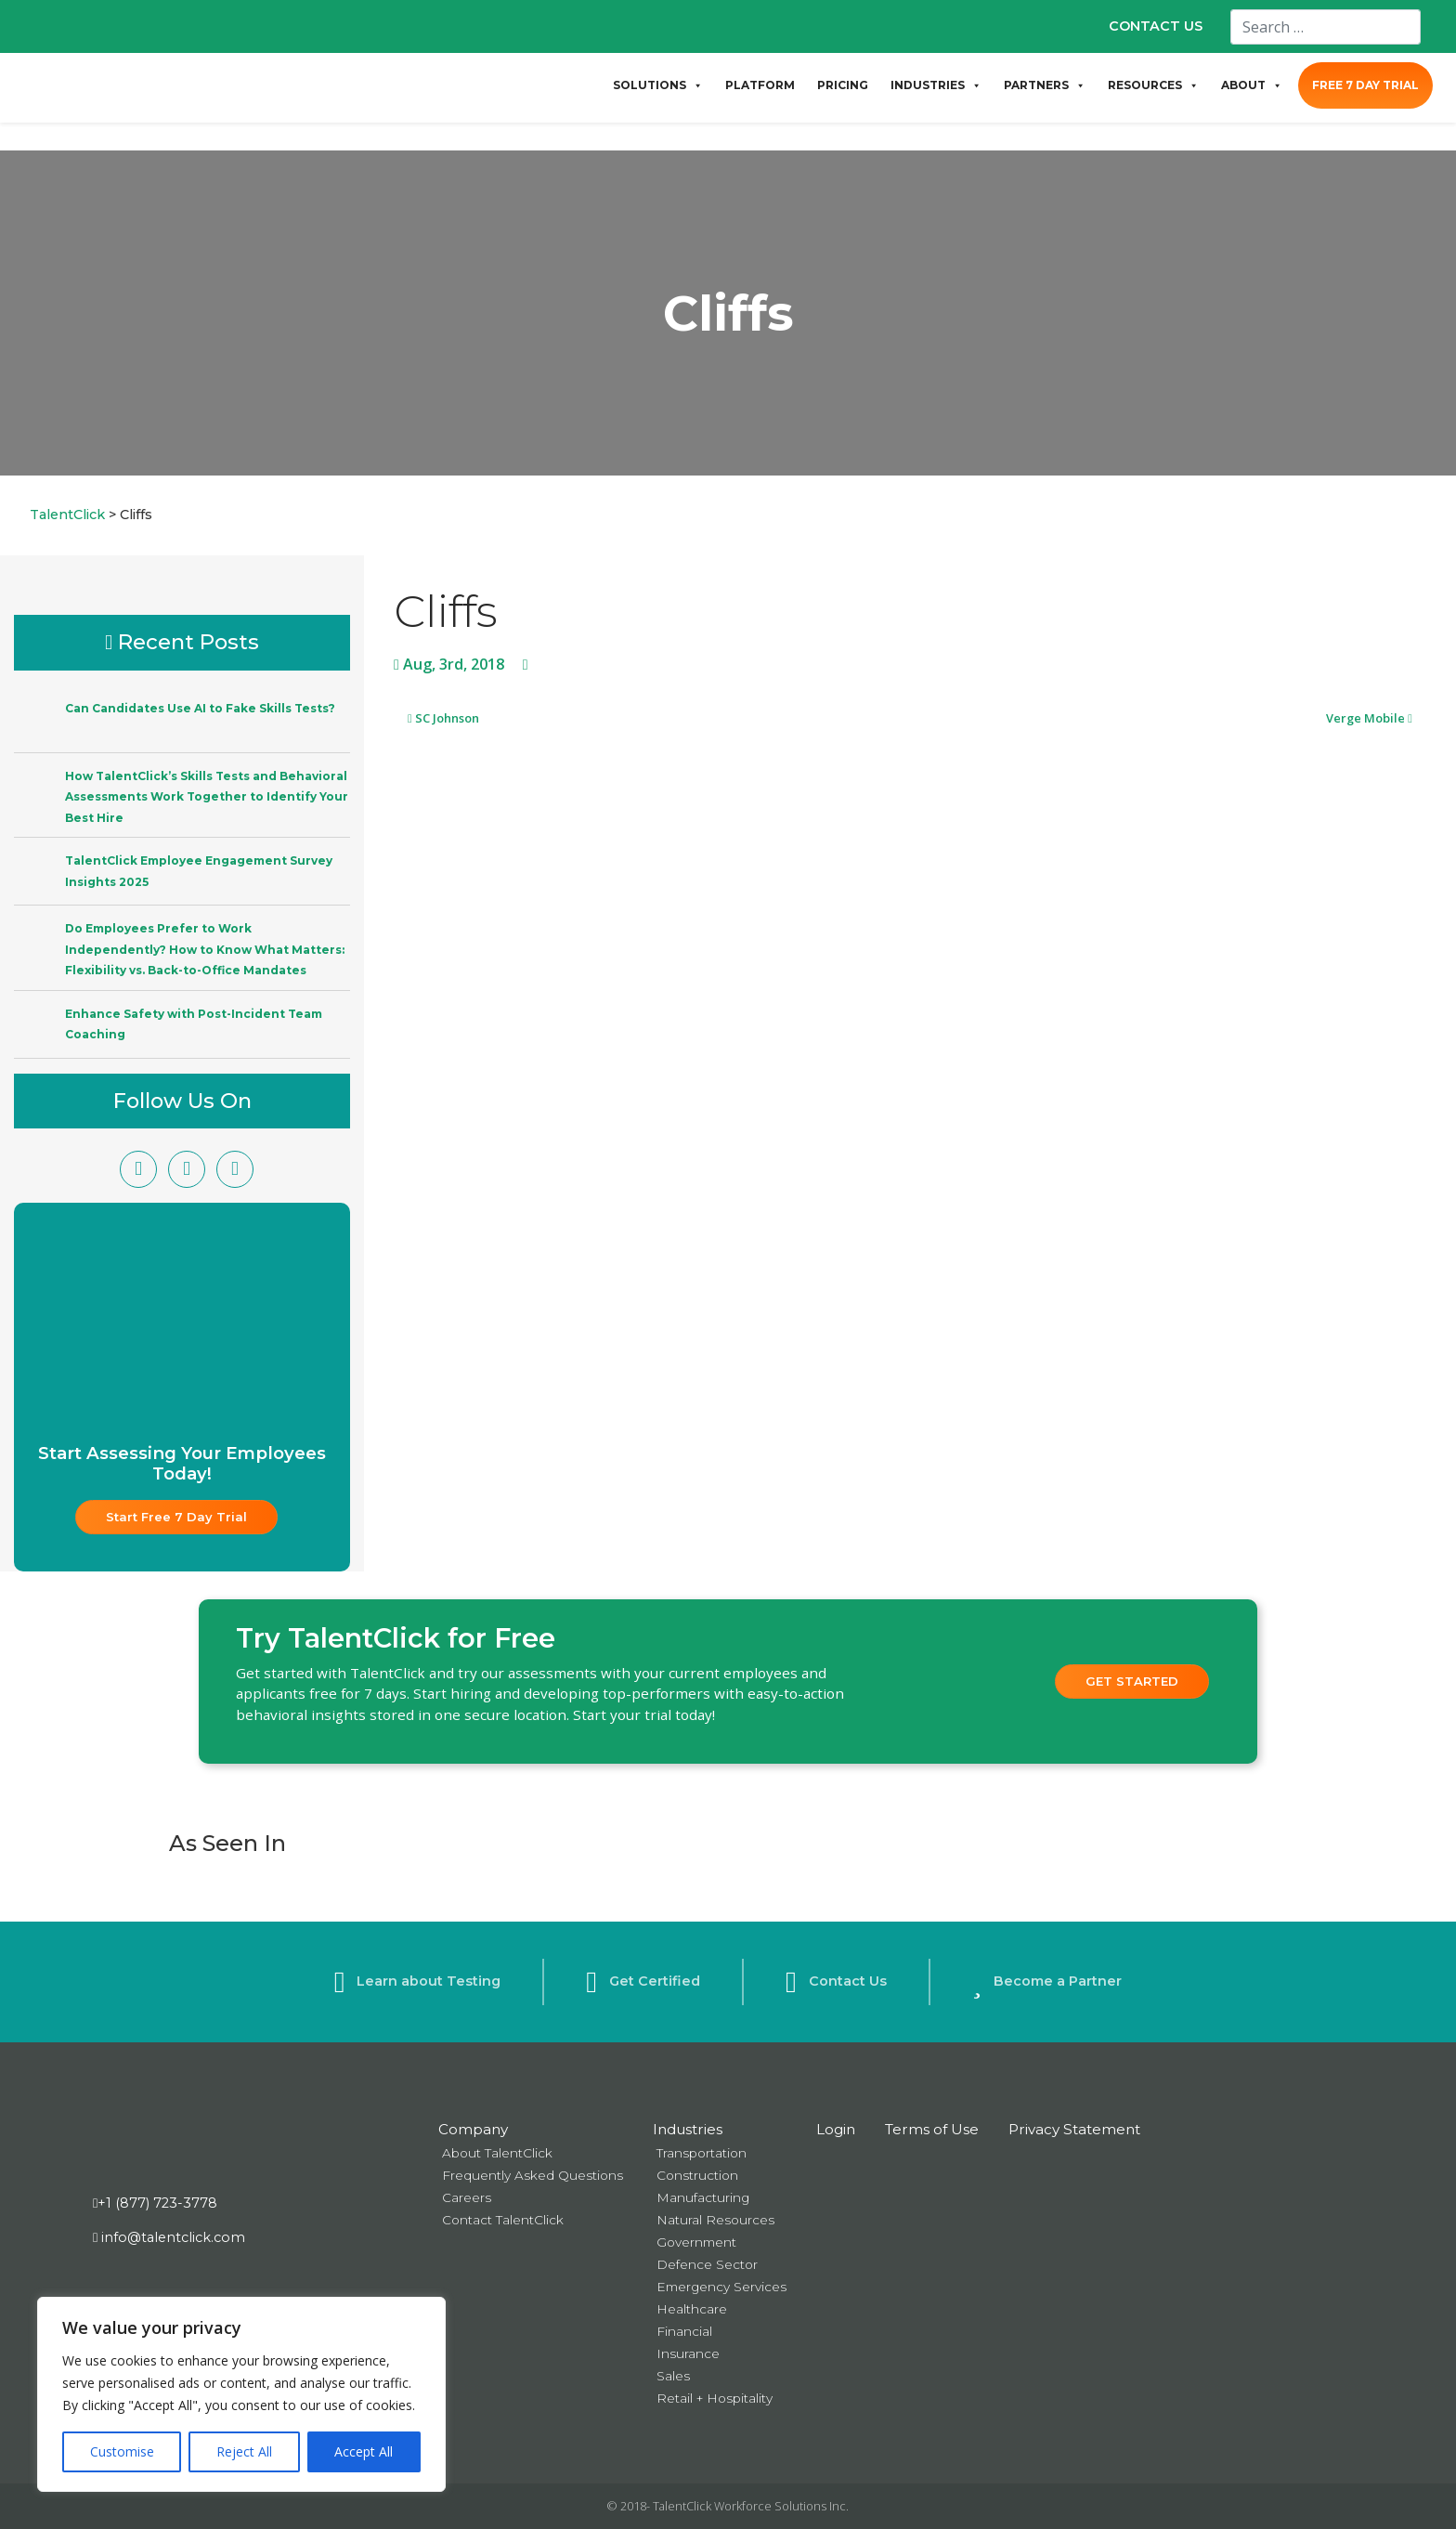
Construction (697, 2175)
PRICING (842, 85)
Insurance (688, 2353)
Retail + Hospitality (714, 2398)
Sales (673, 2375)
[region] (241, 2394)
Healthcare (691, 2308)
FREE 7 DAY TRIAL (1365, 85)
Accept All (363, 2451)
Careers (466, 2197)
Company (473, 2129)
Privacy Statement (1074, 2129)
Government (696, 2242)
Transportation (701, 2152)
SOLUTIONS (658, 85)
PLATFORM (760, 85)
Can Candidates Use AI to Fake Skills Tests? (200, 708)
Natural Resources (715, 2219)
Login (835, 2129)
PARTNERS (1045, 85)
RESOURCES (1153, 85)
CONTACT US (1155, 26)
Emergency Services (721, 2286)
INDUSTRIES (936, 85)
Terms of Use (932, 2129)
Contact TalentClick (503, 2219)
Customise (122, 2451)
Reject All (244, 2451)
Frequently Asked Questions (532, 2175)
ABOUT (1251, 85)
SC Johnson (443, 718)
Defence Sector (707, 2264)
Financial (684, 2331)
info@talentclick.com (169, 2237)
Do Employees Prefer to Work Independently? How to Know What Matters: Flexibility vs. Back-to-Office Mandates (204, 949)
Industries (687, 2129)
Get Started (1132, 1681)
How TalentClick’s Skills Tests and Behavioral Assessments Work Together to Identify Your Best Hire (206, 797)
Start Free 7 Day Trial (176, 1516)
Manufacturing (702, 2197)
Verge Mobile (1369, 718)
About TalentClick (497, 2152)
